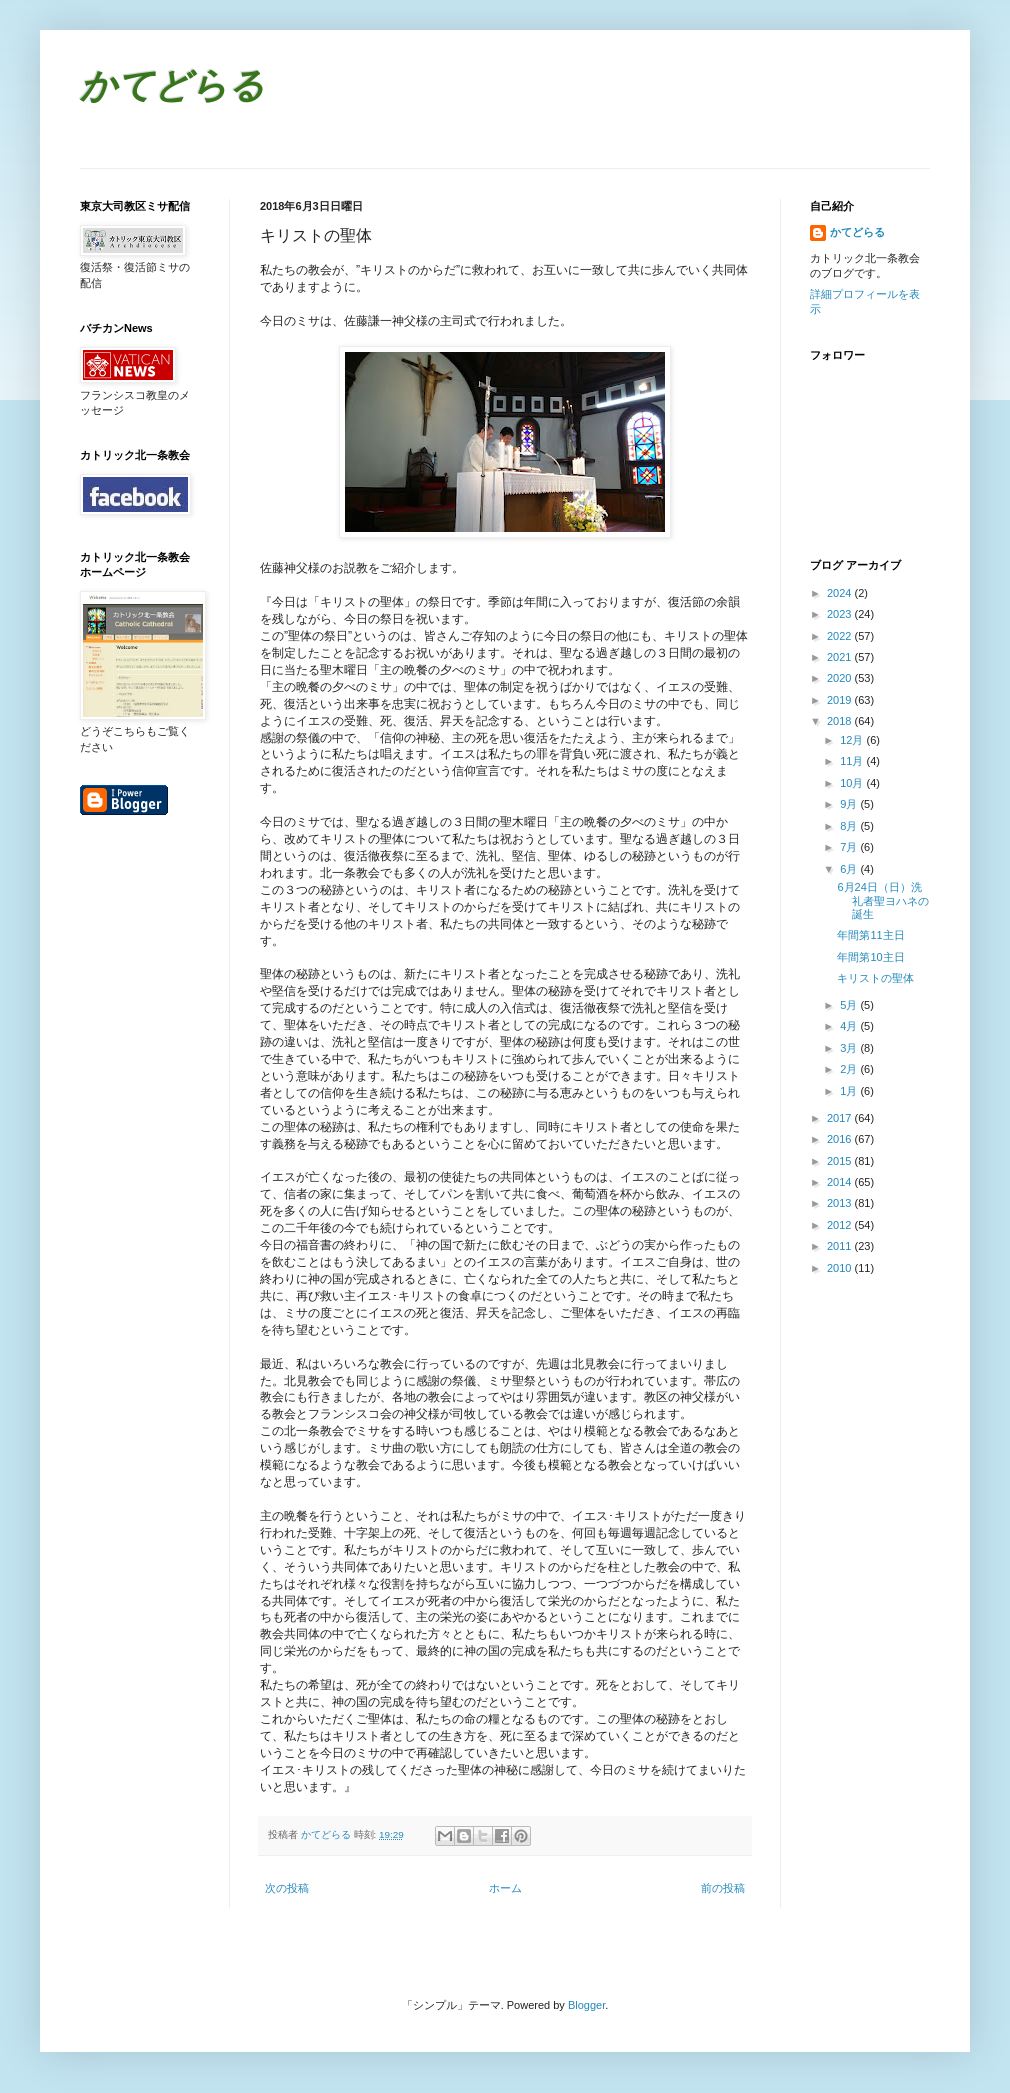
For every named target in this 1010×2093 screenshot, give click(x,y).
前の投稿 (723, 1888)
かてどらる (172, 88)
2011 (841, 1246)
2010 (841, 1268)
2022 (841, 636)
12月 (853, 740)
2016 (841, 1139)
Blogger (586, 2005)
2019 (841, 700)
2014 (841, 1182)
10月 (853, 783)
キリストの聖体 (875, 978)
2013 (841, 1203)
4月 (850, 1026)
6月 (850, 869)
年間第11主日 (876, 935)
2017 (841, 1118)
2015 (841, 1161)
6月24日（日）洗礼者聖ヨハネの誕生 (883, 900)
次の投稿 (287, 1888)
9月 (850, 804)
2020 (841, 678)
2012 (841, 1225)
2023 (841, 614)
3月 (850, 1048)
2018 (841, 721)
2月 (850, 1069)
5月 (850, 1005)
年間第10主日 (870, 957)
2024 (841, 593)
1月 (850, 1091)
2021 (841, 657)
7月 (850, 847)
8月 (850, 826)
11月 (853, 761)
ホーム (505, 1888)
